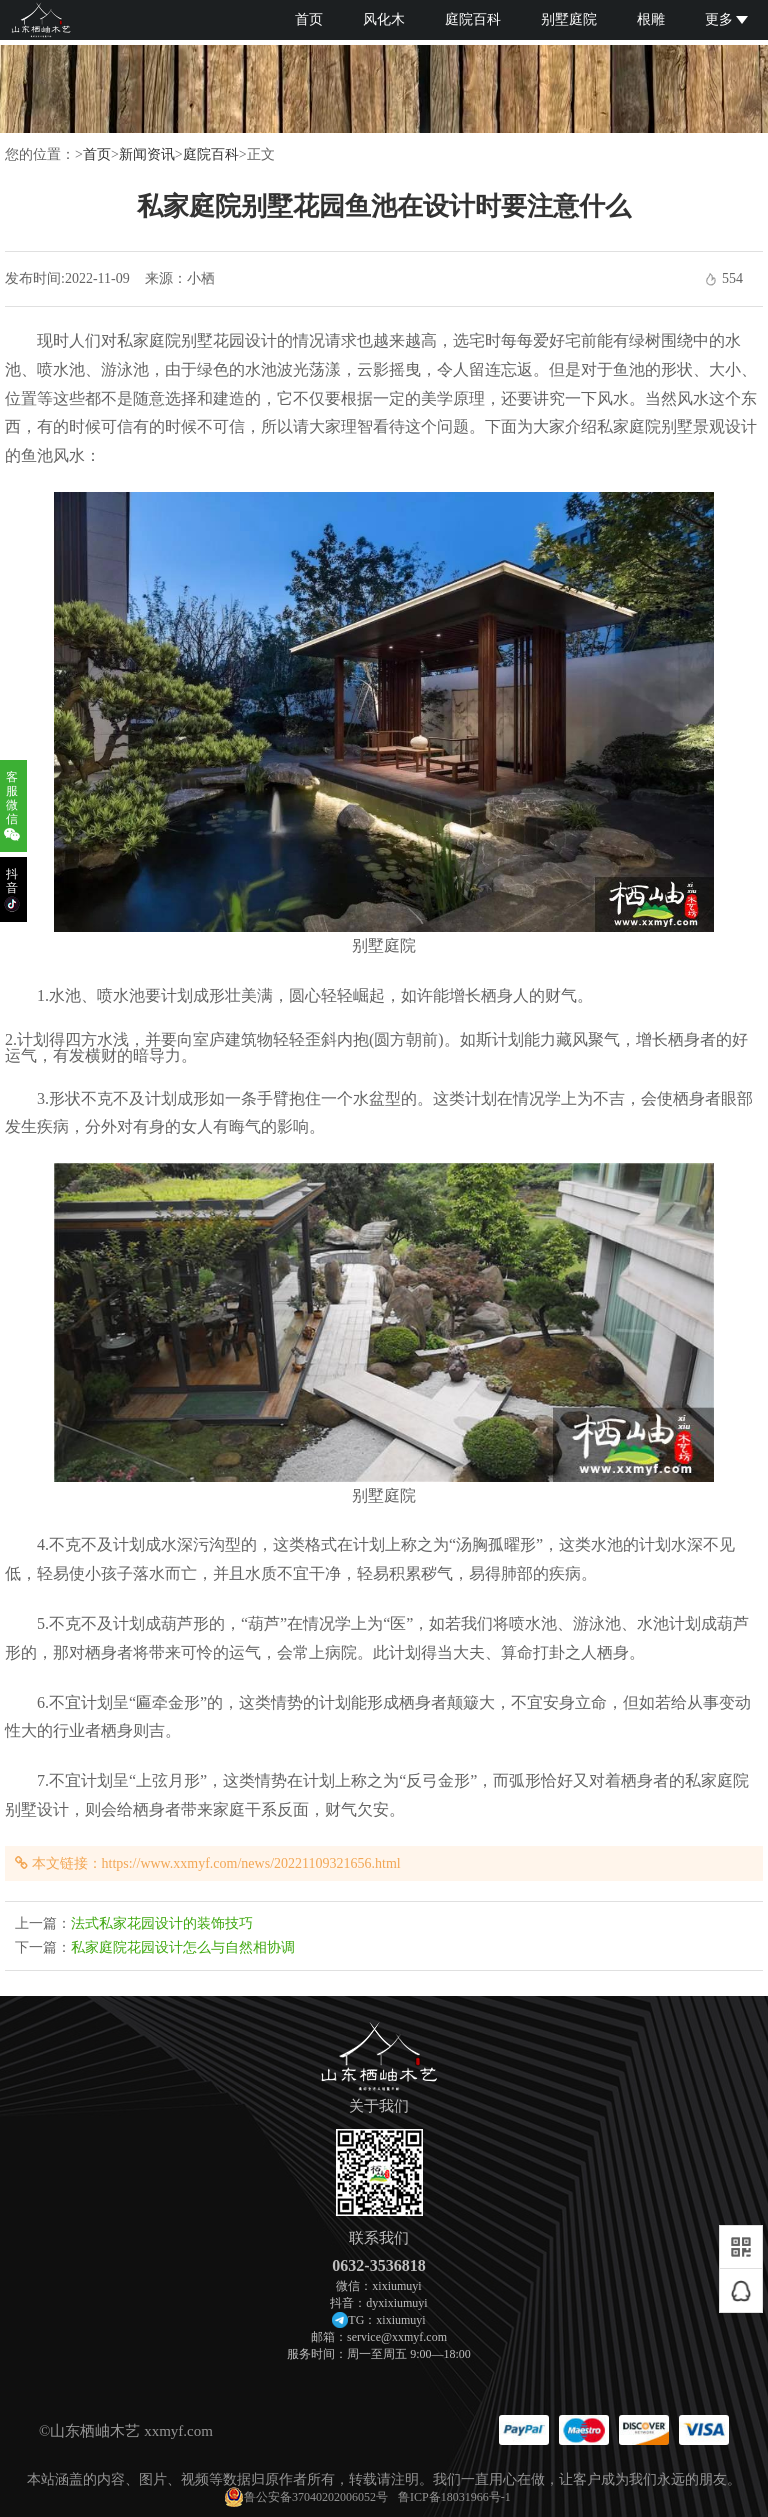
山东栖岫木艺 (95, 2431)
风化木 (384, 19)
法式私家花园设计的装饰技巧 (162, 1923)
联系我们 (379, 2238)
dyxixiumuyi (396, 2303)
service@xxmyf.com (397, 2337)
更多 (726, 19)
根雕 (651, 19)
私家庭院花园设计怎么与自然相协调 (183, 1947)
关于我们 (379, 2106)
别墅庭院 (569, 19)
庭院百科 (473, 19)
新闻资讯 (147, 154)
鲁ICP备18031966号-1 (454, 2497)
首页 (309, 19)
